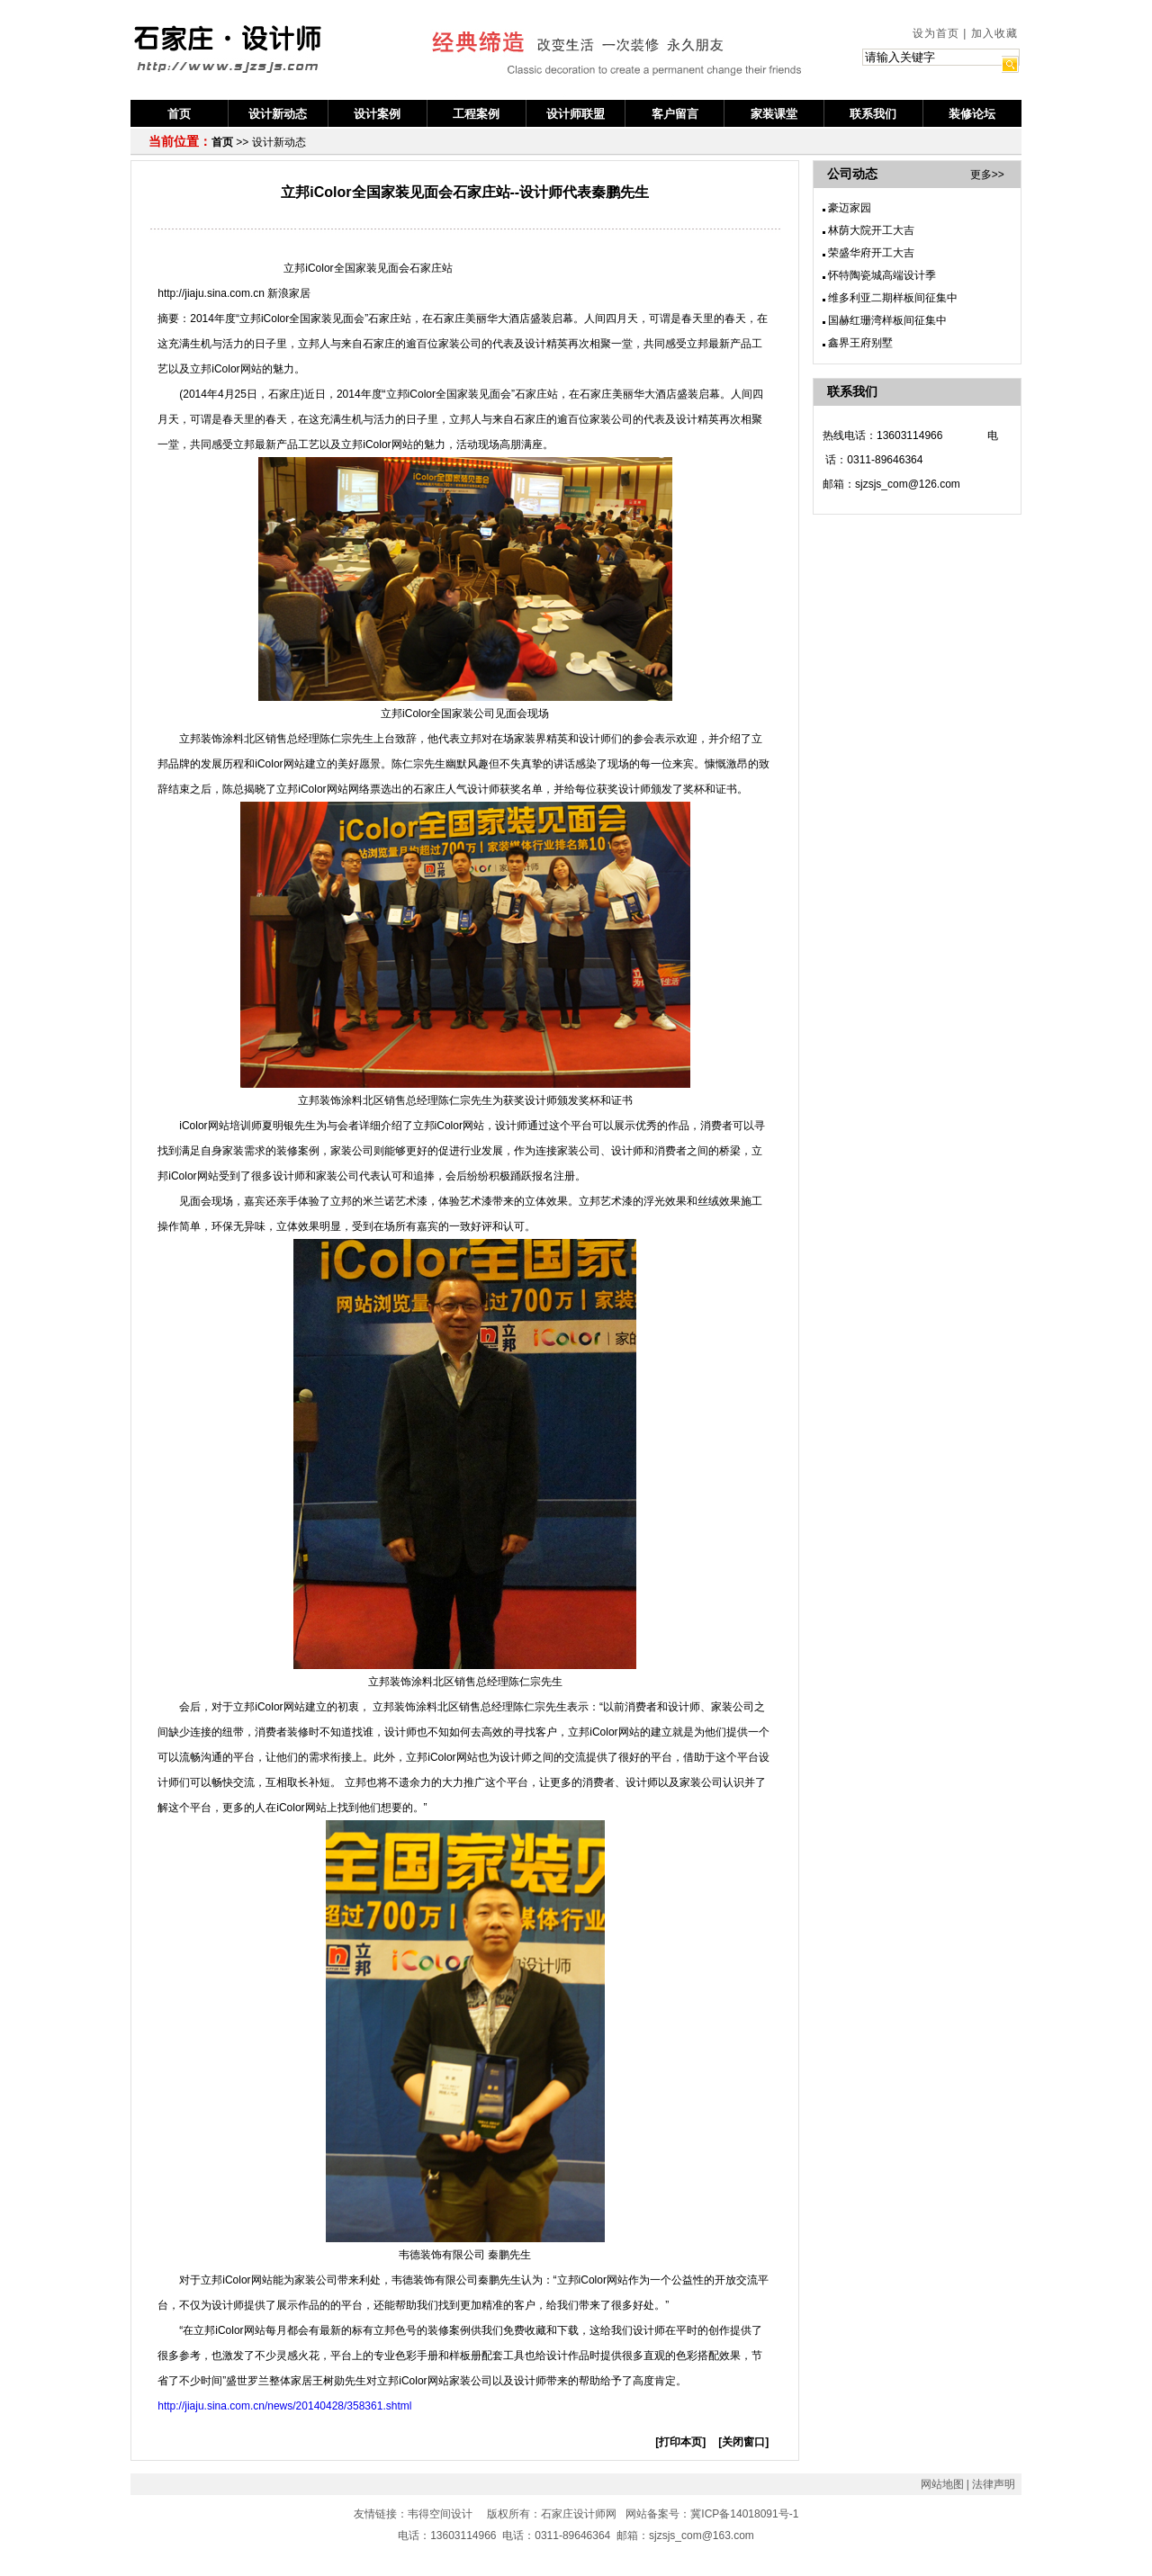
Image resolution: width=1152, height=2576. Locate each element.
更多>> (987, 174)
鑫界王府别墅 (860, 343)
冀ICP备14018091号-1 (744, 2514)
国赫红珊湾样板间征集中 (887, 320)
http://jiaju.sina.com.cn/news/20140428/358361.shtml (284, 2406)
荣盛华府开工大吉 (871, 253)
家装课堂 (774, 114)
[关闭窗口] (743, 2442)
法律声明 (993, 2484)
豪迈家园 (849, 208)
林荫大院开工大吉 (871, 230)
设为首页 (936, 33)
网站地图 (942, 2484)
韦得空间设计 (440, 2514)
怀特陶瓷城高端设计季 (882, 275)
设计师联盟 (575, 114)
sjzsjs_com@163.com (701, 2535)
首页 (179, 114)
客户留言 (675, 114)
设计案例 (377, 114)
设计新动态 (277, 114)
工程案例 (476, 114)
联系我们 (873, 114)
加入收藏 (994, 33)
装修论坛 (972, 114)
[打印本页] (680, 2442)
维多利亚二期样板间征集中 (893, 298)
